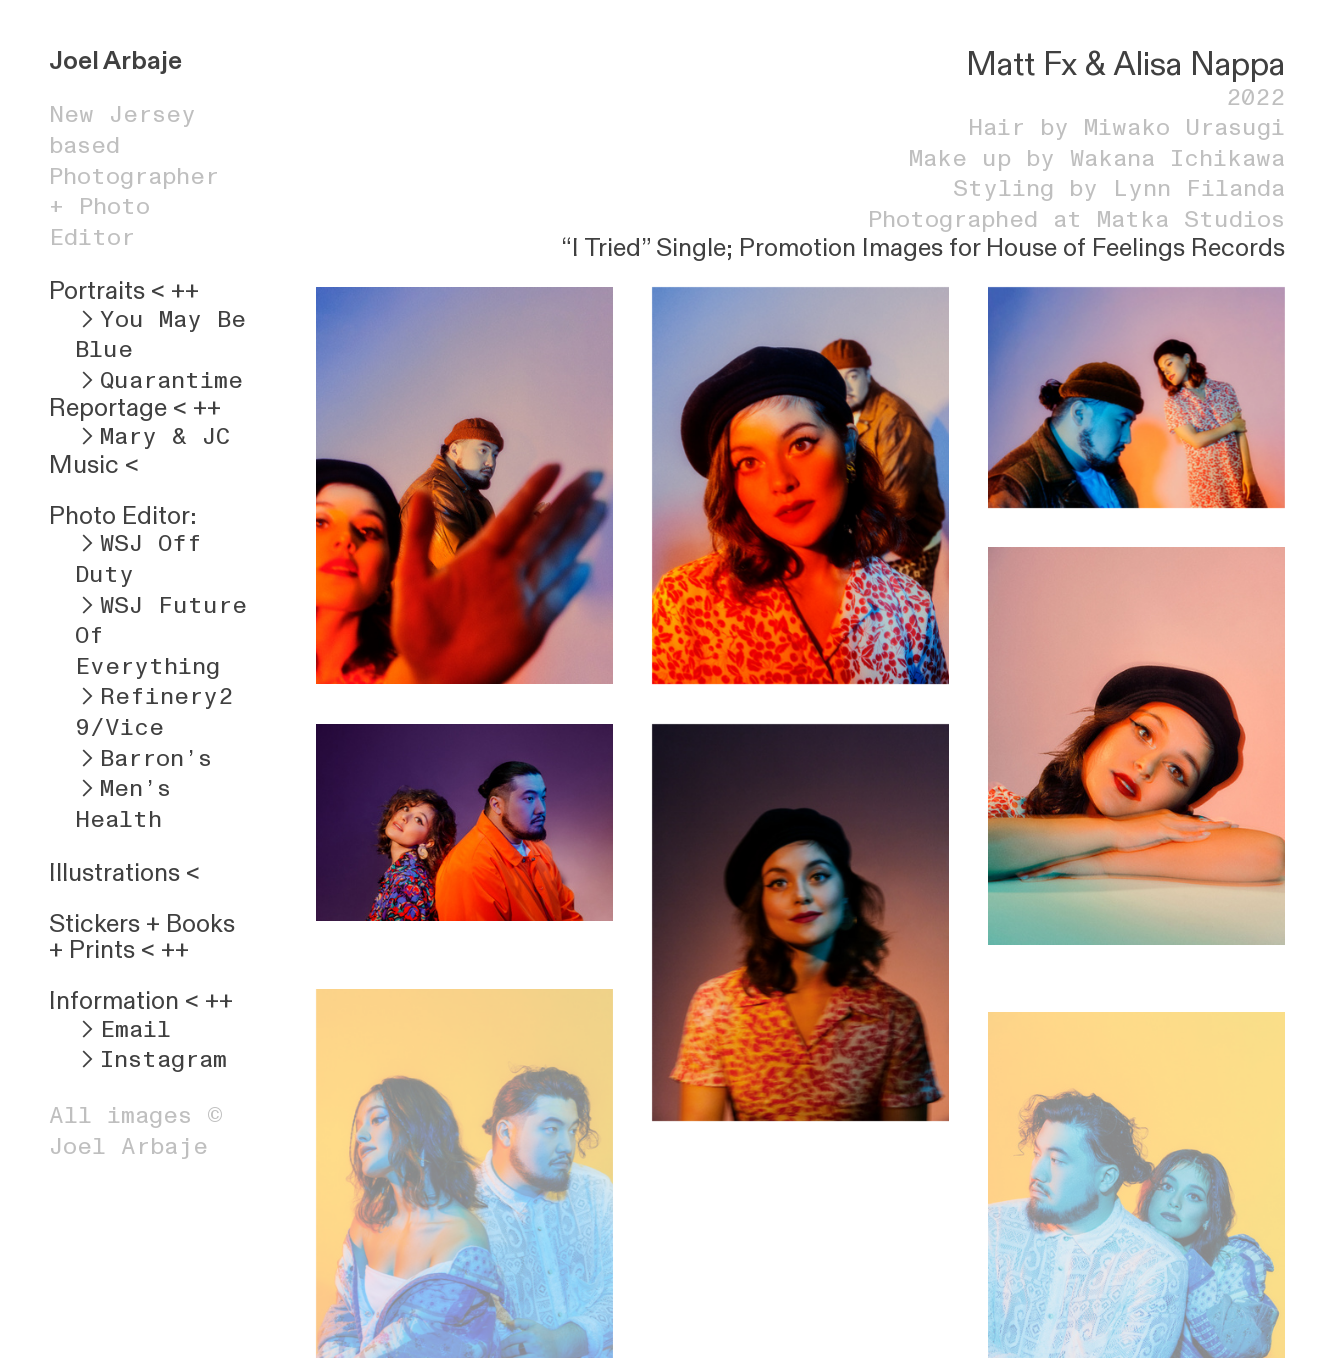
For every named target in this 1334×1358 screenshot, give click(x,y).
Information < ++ (141, 1001)
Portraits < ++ (124, 291)
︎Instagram (151, 1059)
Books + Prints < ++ (142, 937)
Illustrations (114, 873)
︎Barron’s (143, 758)
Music (84, 465)
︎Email (123, 1029)
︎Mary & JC (152, 436)
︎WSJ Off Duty (138, 559)
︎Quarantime (159, 380)
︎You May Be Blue (160, 335)
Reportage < (118, 408)
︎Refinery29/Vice (154, 712)
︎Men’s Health (123, 804)
